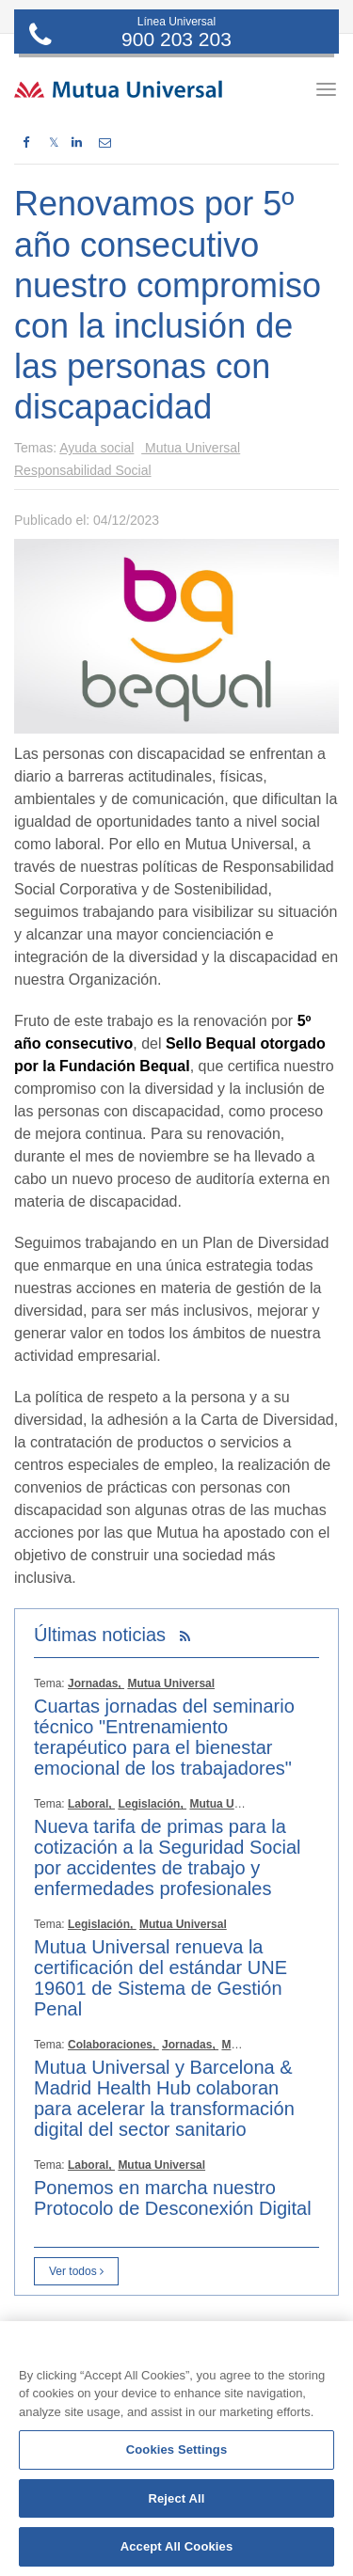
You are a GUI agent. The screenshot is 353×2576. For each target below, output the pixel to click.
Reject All (176, 2498)
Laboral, (91, 1803)
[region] (176, 2448)
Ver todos (76, 2271)
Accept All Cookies (176, 2546)
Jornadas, (96, 1683)
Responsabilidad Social (83, 470)
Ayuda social (96, 447)
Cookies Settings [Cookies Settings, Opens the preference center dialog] (177, 2449)
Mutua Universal (190, 447)
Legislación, (152, 1803)
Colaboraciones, (113, 2044)
